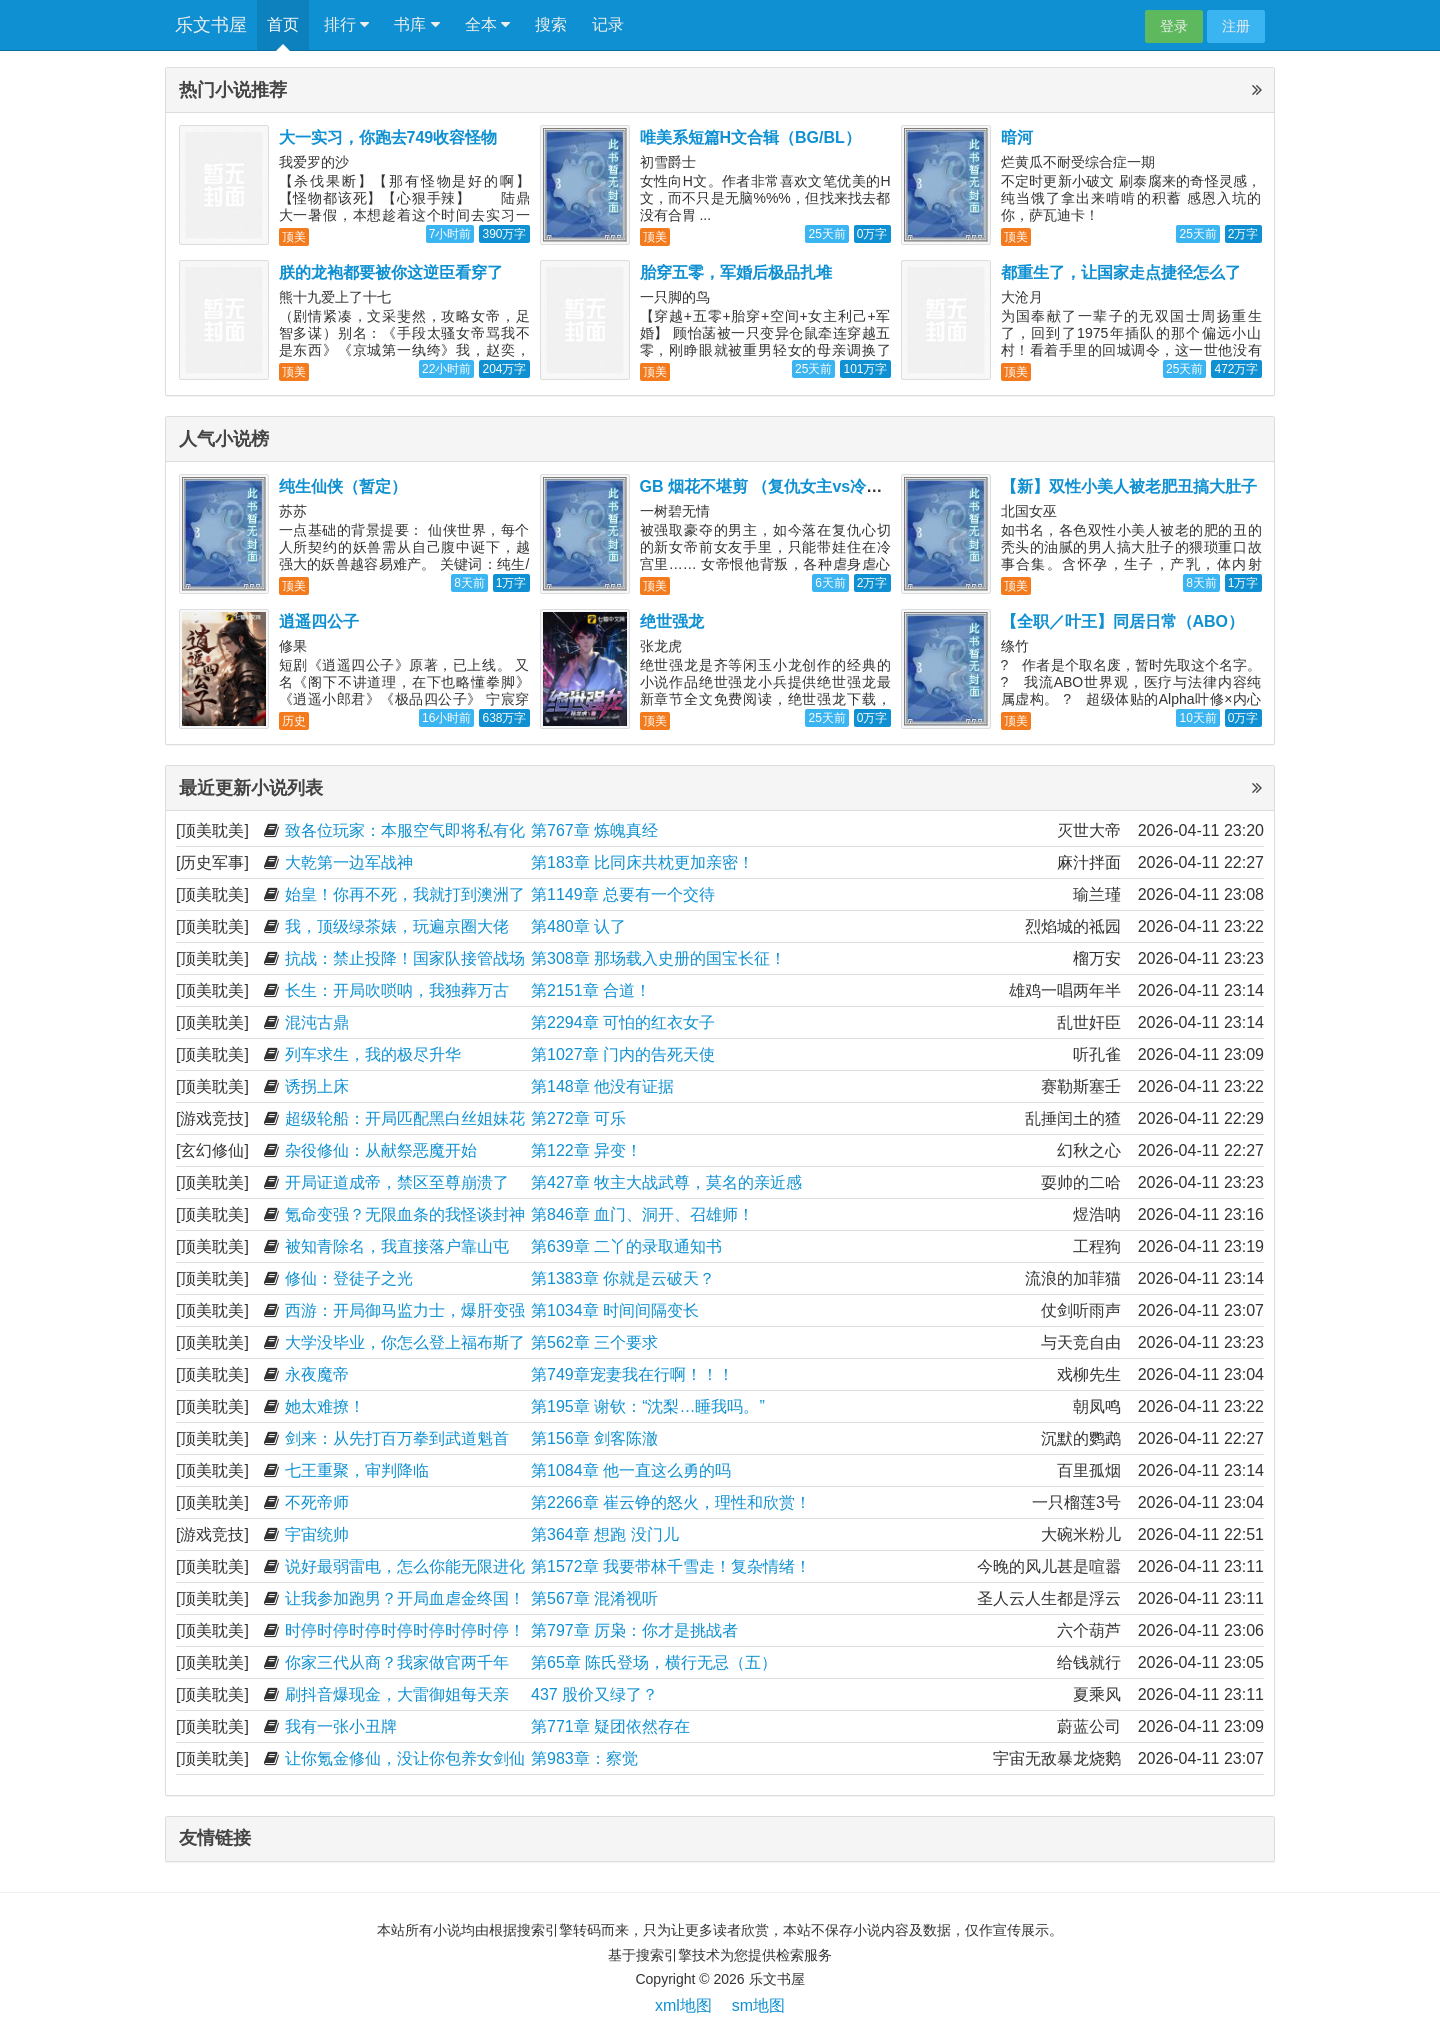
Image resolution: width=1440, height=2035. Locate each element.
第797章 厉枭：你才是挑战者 (634, 1630)
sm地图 (758, 2005)
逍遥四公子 (319, 621)
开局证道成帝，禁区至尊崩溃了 (397, 1182)
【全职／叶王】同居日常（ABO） (1123, 621)
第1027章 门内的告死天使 (623, 1054)
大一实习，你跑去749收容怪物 (388, 137)
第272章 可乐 (578, 1118)
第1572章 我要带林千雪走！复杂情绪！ (671, 1566)
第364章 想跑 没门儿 (605, 1534)
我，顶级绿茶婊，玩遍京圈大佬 (397, 926)
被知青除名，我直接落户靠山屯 (397, 1246)
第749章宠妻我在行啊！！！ (632, 1374)
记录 (608, 24)
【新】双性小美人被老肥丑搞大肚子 (1129, 486)
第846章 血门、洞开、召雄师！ (642, 1214)
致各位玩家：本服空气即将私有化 (405, 830)
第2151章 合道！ (591, 990)
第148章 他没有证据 (602, 1086)
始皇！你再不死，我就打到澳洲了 (405, 894)
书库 (416, 25)
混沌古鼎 (317, 1022)
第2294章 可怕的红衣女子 (623, 1022)
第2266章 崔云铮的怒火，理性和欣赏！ (671, 1502)
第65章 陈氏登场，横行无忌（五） (654, 1662)
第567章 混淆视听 (594, 1598)
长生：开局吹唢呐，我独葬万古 (397, 990)
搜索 (551, 24)
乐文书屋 (211, 25)
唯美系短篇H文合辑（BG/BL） (750, 137)
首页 (283, 24)
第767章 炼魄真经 (594, 830)
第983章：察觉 (584, 1758)
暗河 (1017, 137)
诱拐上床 (317, 1086)
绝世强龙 (672, 621)
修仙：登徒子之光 (349, 1278)
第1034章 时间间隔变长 (615, 1310)
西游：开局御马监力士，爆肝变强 (405, 1310)
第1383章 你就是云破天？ (623, 1278)
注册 (1236, 26)
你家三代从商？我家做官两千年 (397, 1662)
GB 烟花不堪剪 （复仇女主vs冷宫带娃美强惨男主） (825, 486)
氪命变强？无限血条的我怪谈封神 (405, 1214)
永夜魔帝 (317, 1374)
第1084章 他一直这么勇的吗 (631, 1470)
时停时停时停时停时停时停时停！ (405, 1630)
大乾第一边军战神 (349, 862)
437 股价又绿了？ (594, 1694)
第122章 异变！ (586, 1150)
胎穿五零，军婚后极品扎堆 (736, 272)
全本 (487, 25)
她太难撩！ (325, 1406)
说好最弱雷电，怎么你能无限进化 (405, 1566)
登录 (1174, 26)
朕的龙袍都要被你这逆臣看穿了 (391, 272)
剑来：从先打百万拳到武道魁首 (397, 1438)
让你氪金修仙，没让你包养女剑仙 (405, 1758)
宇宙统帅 (317, 1534)
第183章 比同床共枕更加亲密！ (642, 862)
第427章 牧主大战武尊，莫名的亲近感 (666, 1182)
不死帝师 (317, 1502)
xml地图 (683, 2005)
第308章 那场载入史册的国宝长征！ (658, 958)
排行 (346, 25)
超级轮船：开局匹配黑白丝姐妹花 (405, 1118)
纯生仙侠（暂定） (343, 486)
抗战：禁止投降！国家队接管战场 (405, 958)
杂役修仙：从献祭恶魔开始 (381, 1150)
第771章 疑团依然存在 (610, 1726)
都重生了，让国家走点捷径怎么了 (1121, 272)
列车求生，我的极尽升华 (373, 1054)
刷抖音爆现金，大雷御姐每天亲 (397, 1694)
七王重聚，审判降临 (357, 1470)
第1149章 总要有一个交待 (623, 894)
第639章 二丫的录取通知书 (626, 1246)
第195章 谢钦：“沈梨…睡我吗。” (648, 1406)
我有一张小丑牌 (341, 1726)
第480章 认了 (578, 926)
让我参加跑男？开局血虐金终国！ (405, 1598)
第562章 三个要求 (594, 1342)
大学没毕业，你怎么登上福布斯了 (405, 1342)
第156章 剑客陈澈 (594, 1438)
